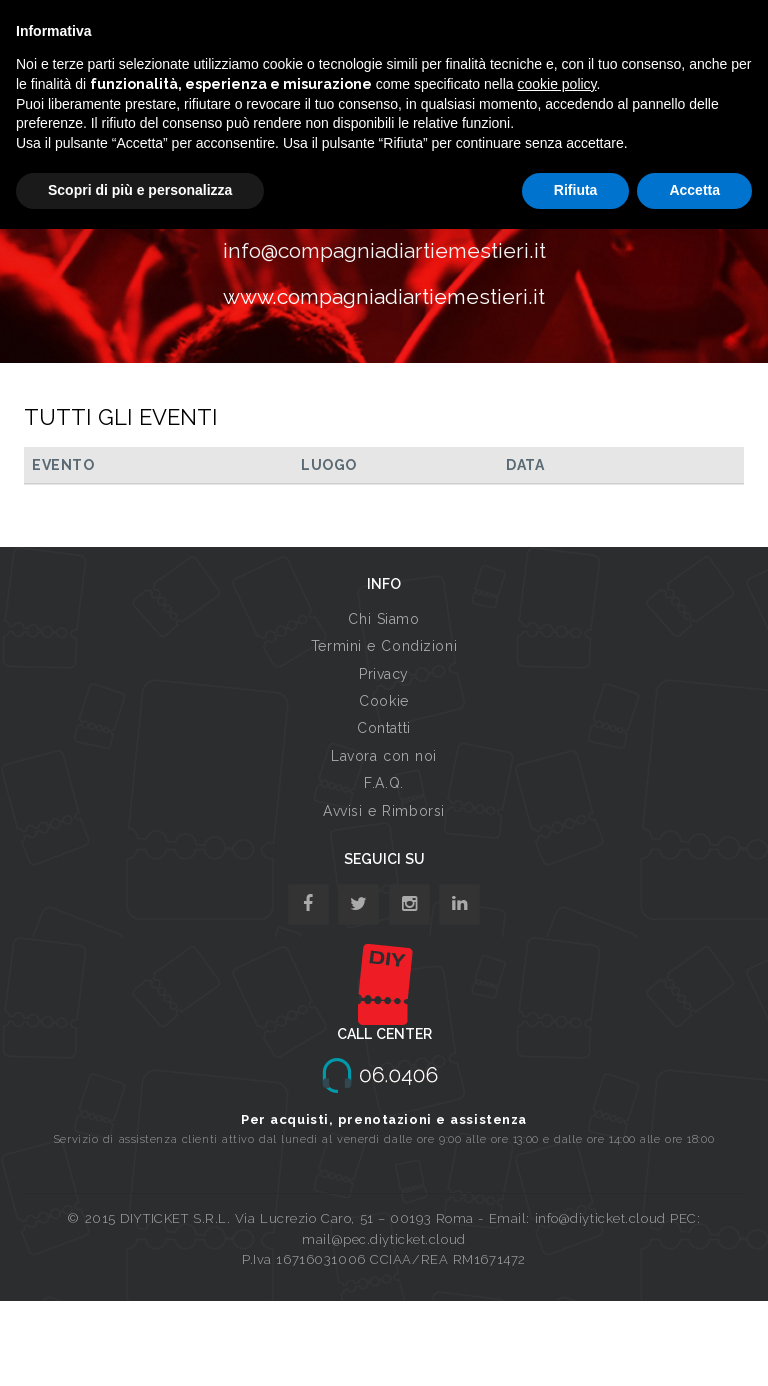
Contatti (383, 728)
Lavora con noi (384, 756)
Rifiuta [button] (576, 190)
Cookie (383, 701)
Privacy (384, 674)
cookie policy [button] (556, 84)
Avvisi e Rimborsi (384, 811)
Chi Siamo (383, 619)
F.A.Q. (383, 783)
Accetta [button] (694, 190)
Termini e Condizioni (384, 646)
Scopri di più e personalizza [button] (140, 190)
